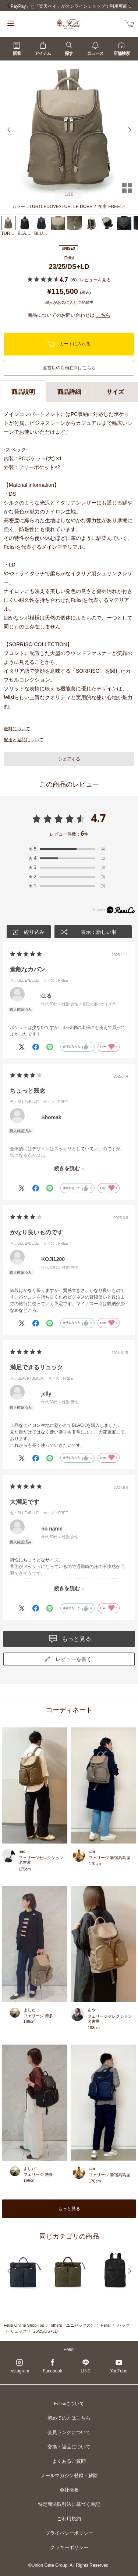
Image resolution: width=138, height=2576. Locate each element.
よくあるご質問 (69, 2461)
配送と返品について (23, 739)
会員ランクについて (69, 2432)
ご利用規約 (69, 2518)
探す (69, 49)
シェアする (69, 759)
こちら (103, 315)
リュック (18, 2331)
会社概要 (69, 2490)
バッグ (123, 2325)
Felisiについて (69, 2403)
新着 (17, 49)
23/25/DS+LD (45, 2331)
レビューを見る (95, 280)
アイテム (43, 49)
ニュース (95, 49)
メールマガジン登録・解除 (69, 2475)
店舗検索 (121, 49)
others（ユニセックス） (73, 2325)
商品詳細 (69, 392)
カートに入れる (68, 344)
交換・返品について (69, 2447)
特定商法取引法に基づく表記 (69, 2504)
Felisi (69, 258)
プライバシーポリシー (69, 2533)
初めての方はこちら (69, 2418)
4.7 (98, 818)
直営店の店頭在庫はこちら (69, 367)
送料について (17, 728)
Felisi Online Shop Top (24, 2325)
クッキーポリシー (69, 2547)
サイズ (115, 392)
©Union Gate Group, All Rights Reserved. (69, 2565)
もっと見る (69, 2208)
